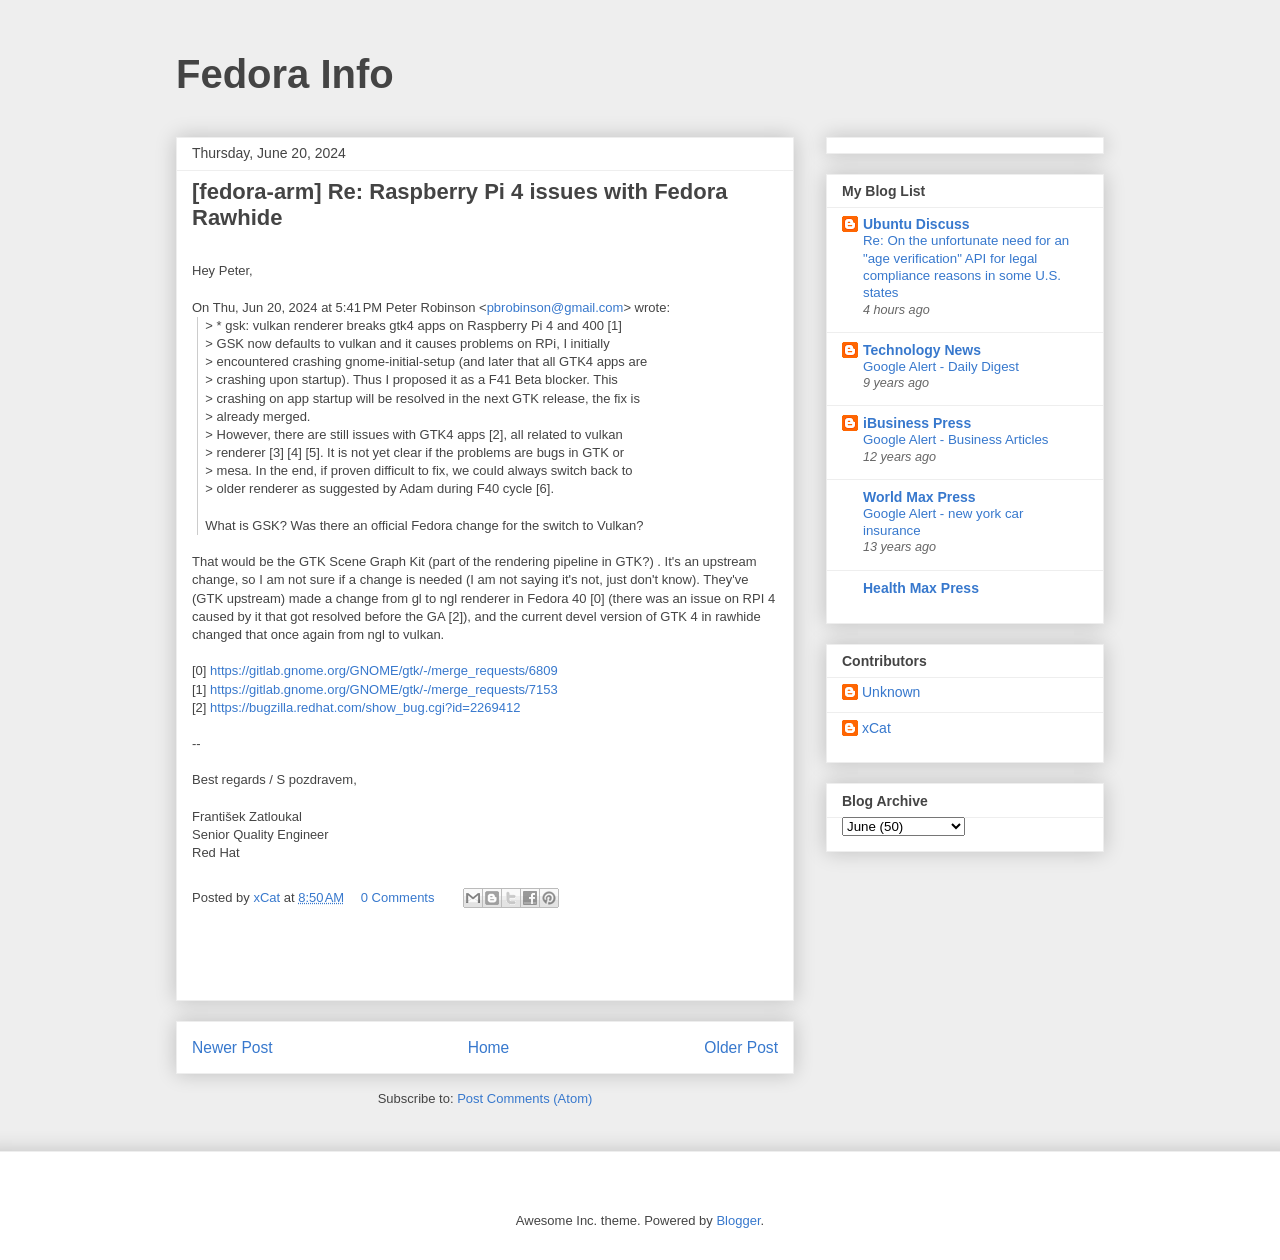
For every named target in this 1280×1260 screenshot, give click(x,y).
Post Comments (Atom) (524, 1098)
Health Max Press (921, 588)
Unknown (891, 692)
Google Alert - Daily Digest (941, 366)
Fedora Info (285, 74)
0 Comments (398, 897)
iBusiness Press (917, 423)
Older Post (741, 1047)
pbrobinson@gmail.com (555, 307)
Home (489, 1047)
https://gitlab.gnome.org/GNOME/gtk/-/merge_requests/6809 (384, 670)
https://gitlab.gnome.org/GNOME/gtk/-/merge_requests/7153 (384, 689)
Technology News (922, 350)
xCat (876, 728)
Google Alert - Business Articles (956, 439)
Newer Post (232, 1047)
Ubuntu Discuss (916, 224)
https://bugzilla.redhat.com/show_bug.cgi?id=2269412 (365, 707)
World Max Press (919, 497)
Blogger (738, 1220)
